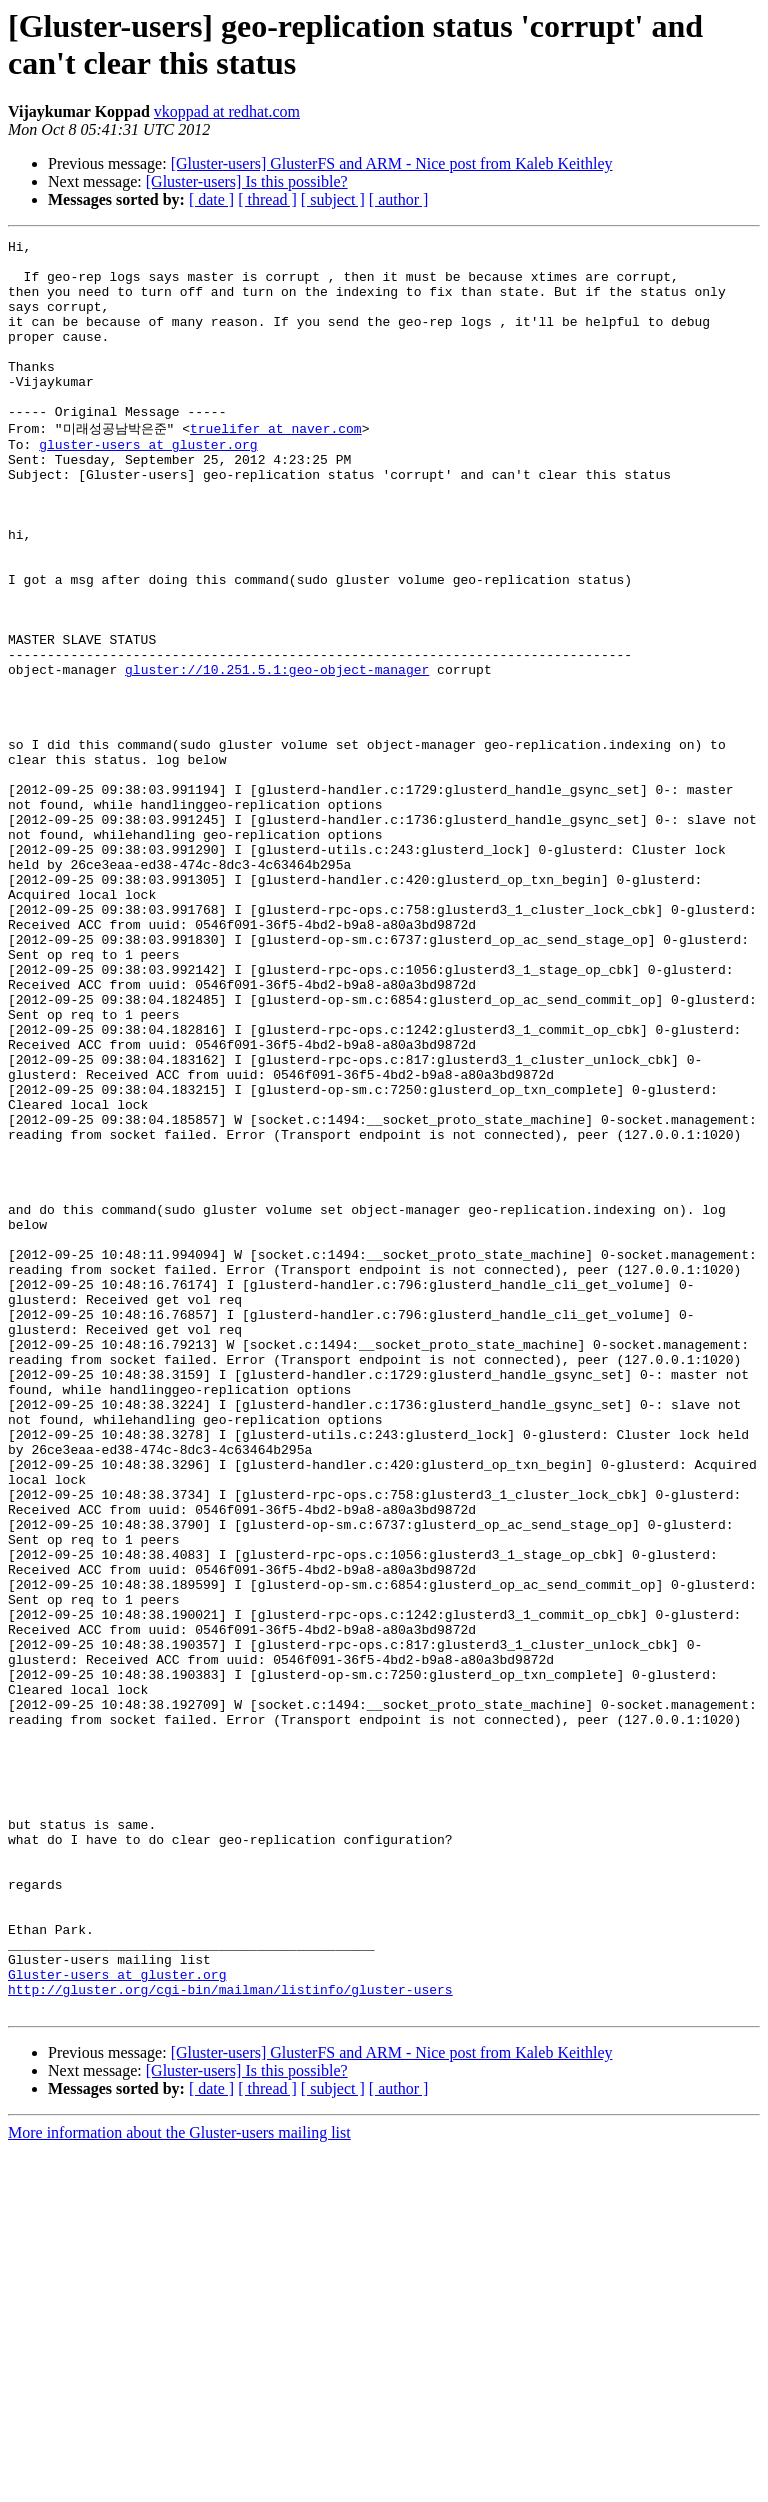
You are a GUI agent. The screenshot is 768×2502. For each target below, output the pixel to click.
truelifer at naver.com (276, 465)
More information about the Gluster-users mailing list (179, 2484)
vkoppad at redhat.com (227, 111)
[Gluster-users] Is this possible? (247, 181)
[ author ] (399, 199)
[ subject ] (333, 199)
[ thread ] (267, 199)
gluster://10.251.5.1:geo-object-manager (277, 754)
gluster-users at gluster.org (148, 484)
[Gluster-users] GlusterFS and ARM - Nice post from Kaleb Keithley (392, 163)
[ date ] (211, 199)
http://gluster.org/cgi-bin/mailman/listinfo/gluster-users (230, 2338)
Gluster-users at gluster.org (117, 2320)
